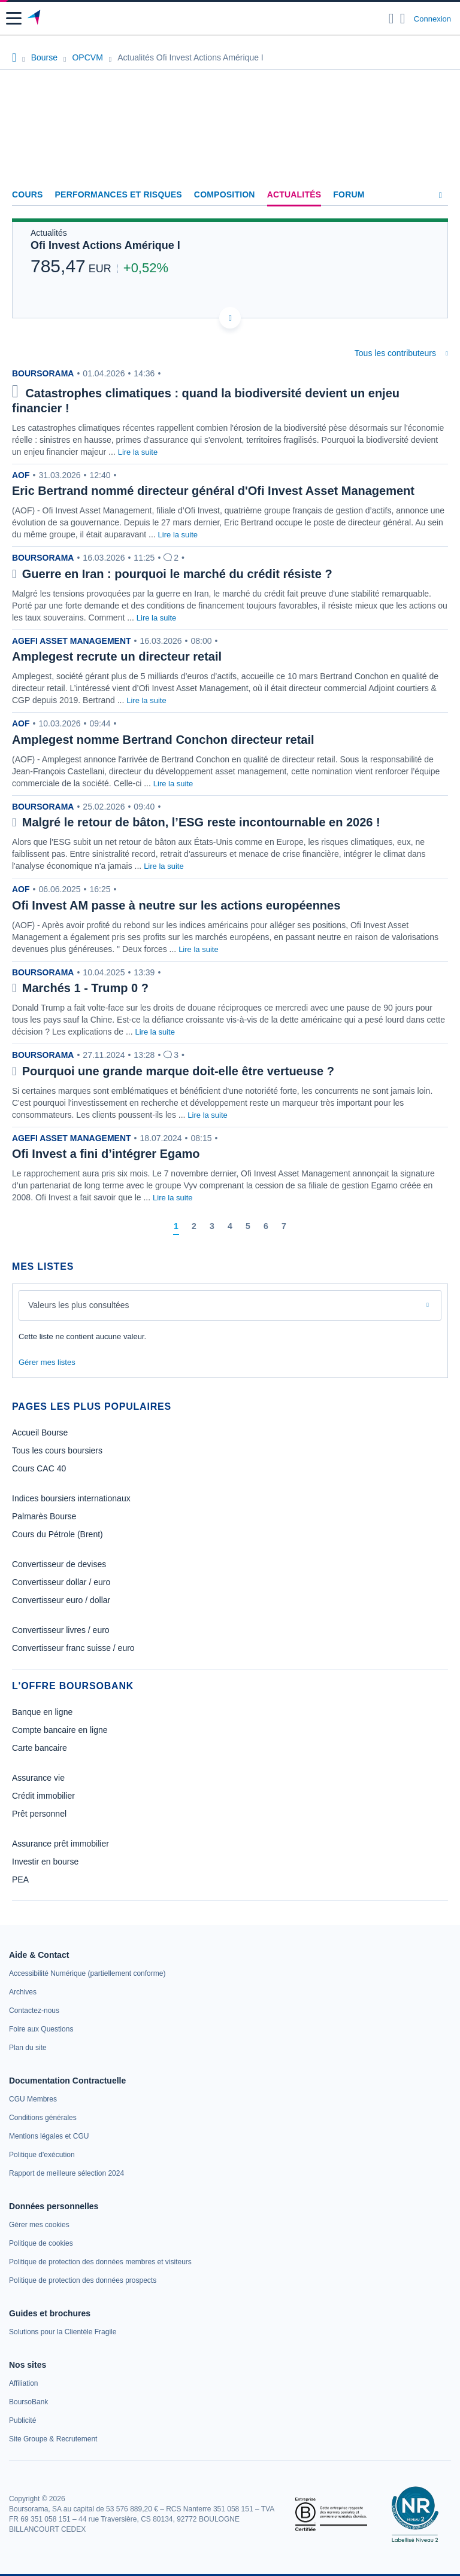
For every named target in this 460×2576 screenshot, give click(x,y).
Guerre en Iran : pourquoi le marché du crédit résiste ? (177, 573)
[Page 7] (284, 1226)
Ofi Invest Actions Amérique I (105, 245)
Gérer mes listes (47, 1362)
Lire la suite (138, 452)
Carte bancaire (39, 1748)
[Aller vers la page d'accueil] (35, 18)
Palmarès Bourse (44, 1516)
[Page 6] (266, 1226)
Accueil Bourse (40, 1432)
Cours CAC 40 (39, 1468)
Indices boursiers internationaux (71, 1498)
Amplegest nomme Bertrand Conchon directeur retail (163, 739)
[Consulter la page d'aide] (402, 18)
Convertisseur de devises (59, 1564)
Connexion (432, 18)
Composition (224, 194)
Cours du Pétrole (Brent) (57, 1534)
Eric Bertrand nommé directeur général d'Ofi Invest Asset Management (213, 490)
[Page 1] (176, 1226)
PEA (20, 1879)
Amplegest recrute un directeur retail (117, 656)
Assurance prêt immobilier (60, 1843)
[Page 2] (194, 1226)
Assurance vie (38, 1778)
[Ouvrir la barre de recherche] (391, 18)
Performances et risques (118, 194)
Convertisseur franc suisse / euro (73, 1648)
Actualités (294, 194)
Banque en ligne (42, 1712)
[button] (14, 18)
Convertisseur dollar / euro (61, 1582)
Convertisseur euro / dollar (61, 1600)
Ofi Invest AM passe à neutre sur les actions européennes (176, 905)
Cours (27, 194)
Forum (348, 194)
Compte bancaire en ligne (60, 1730)
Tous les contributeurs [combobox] (395, 353)
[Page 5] (248, 1226)
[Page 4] (230, 1226)
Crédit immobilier (43, 1796)
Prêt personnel (39, 1813)
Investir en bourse (45, 1861)
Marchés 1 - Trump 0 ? (85, 987)
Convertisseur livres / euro (61, 1630)
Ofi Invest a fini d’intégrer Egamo (105, 1153)
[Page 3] (212, 1226)
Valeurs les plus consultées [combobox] (78, 1305)
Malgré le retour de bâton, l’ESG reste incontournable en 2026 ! (201, 822)
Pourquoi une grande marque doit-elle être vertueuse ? (178, 1071)
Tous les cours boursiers (57, 1450)
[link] (87, 1973)
